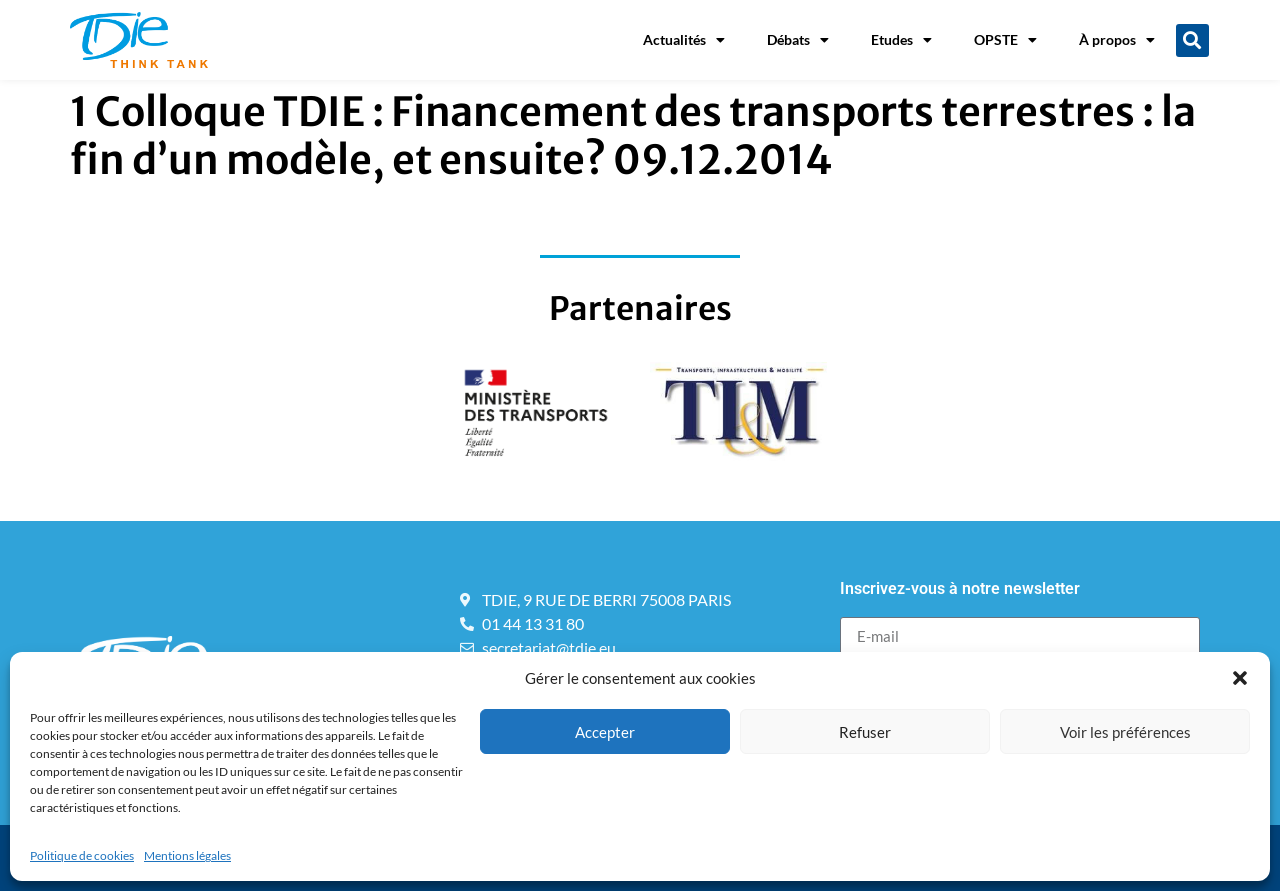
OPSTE (1005, 40)
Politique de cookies (82, 855)
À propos (1117, 40)
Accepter (605, 732)
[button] (1240, 678)
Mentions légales (187, 855)
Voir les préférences (1125, 732)
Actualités (684, 40)
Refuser (865, 732)
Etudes (901, 40)
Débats (798, 40)
